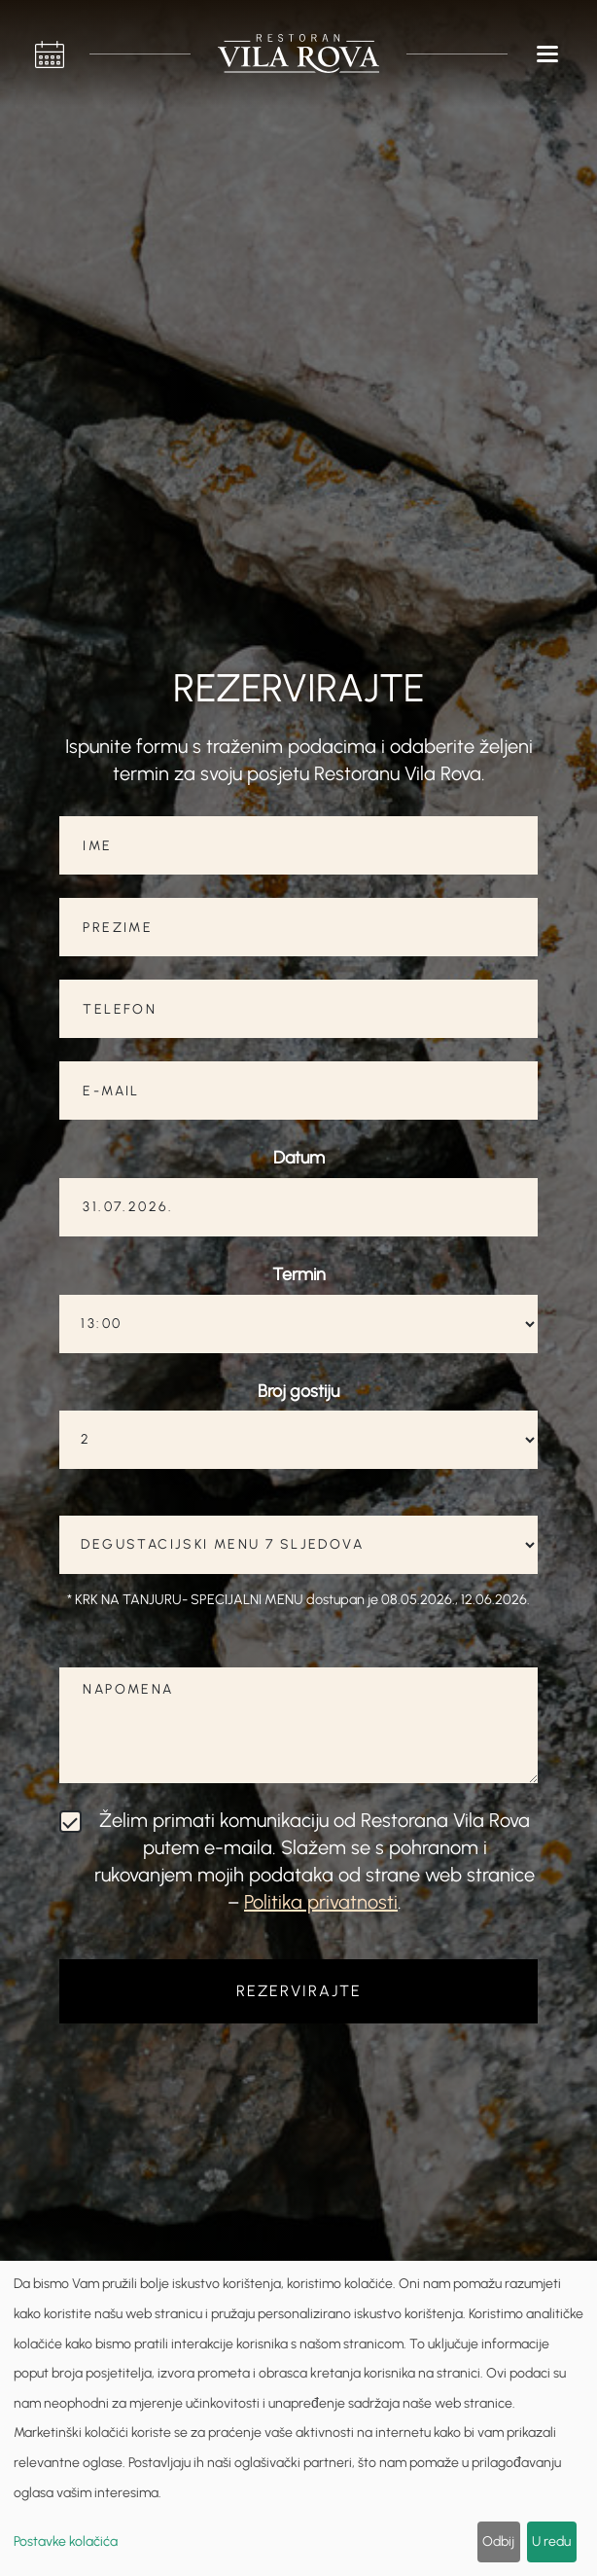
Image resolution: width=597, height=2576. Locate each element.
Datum (299, 1157)
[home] (298, 53)
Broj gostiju (298, 1391)
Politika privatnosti (321, 1902)
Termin (299, 1274)
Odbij (498, 2541)
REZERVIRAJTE (299, 1991)
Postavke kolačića (66, 2541)
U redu (551, 2541)
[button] (548, 54)
